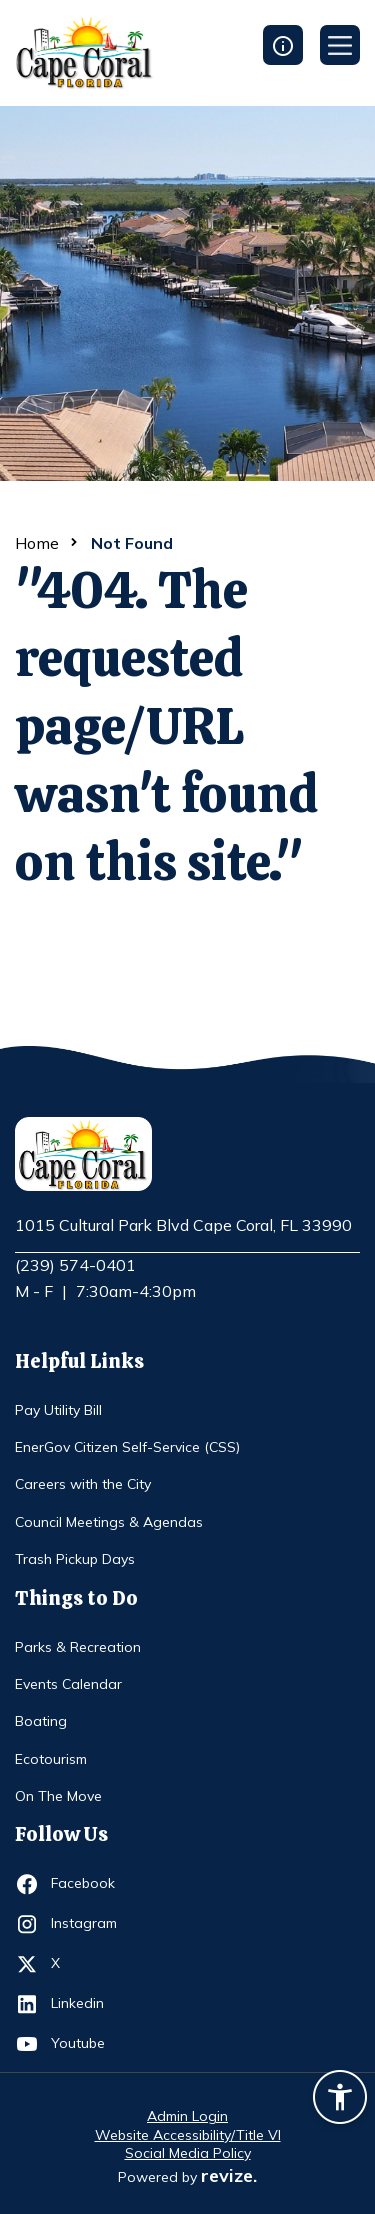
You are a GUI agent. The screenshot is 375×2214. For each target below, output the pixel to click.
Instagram (87, 1924)
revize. (229, 2175)
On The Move (58, 1796)
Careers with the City (83, 1484)
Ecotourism (51, 1759)
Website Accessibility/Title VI (188, 2135)
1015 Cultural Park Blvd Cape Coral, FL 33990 (183, 1226)
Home (37, 543)
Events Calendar (68, 1684)
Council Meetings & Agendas (109, 1522)
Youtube (87, 2044)
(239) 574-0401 (75, 1265)
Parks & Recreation (78, 1647)
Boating (41, 1721)
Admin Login (187, 2116)
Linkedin (87, 2004)
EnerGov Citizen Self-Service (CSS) (127, 1447)
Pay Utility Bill (58, 1410)
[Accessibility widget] (340, 2100)
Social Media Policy (188, 2153)
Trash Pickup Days (75, 1559)
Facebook (87, 1884)
